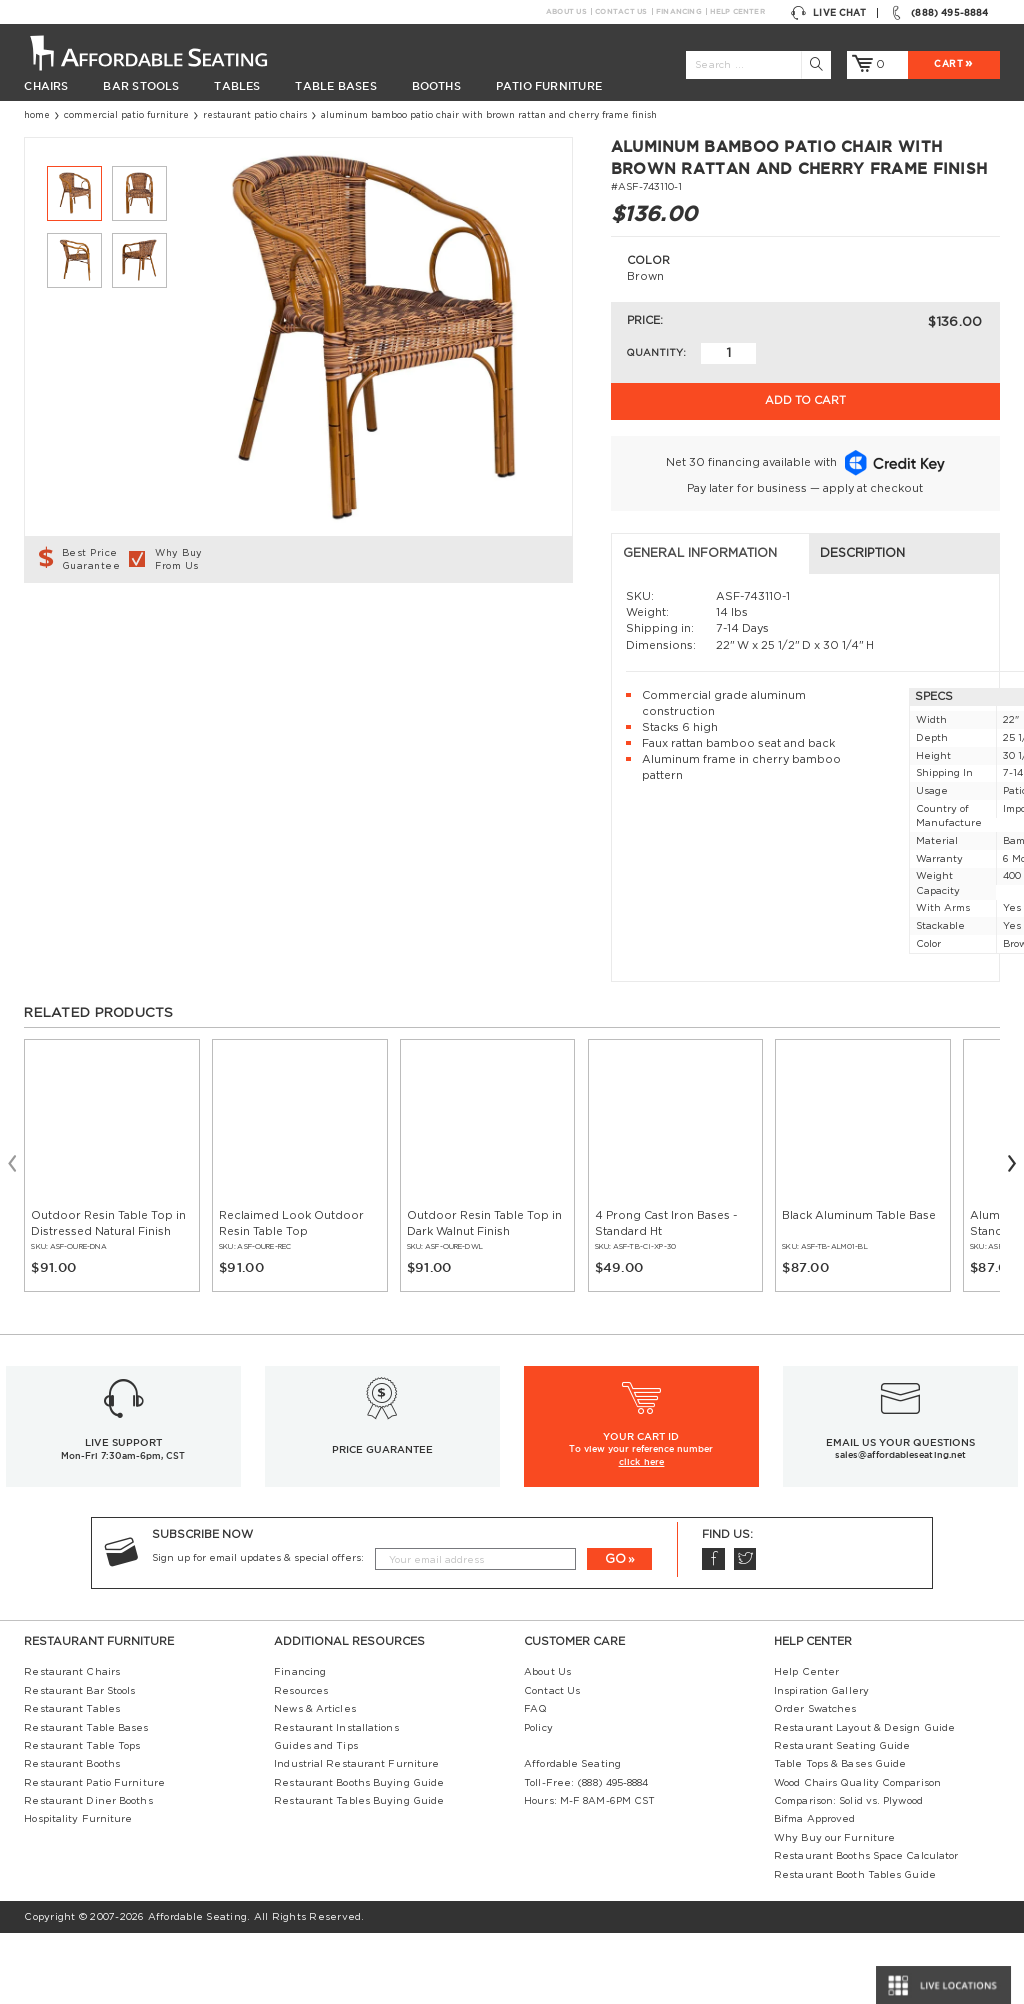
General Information (113, 625)
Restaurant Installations (336, 1799)
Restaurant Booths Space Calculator (866, 1928)
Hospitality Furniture (78, 1891)
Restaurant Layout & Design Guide (864, 1799)
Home (37, 115)
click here (642, 1533)
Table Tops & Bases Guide (840, 1836)
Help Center (737, 11)
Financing (678, 11)
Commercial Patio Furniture (126, 115)
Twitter (745, 1631)
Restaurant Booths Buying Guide (359, 1854)
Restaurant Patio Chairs (255, 115)
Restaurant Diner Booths (88, 1872)
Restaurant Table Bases (86, 1799)
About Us (566, 11)
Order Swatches (815, 1780)
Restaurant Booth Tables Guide (855, 1946)
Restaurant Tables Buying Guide (359, 1872)
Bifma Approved (814, 1891)
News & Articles (314, 1780)
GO (615, 1630)
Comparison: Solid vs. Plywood (848, 1872)
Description (357, 625)
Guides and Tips (315, 1817)
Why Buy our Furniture (834, 1909)
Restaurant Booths (72, 1836)
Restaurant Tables (72, 1780)
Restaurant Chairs (72, 1744)
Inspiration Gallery (821, 1762)
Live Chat (828, 13)
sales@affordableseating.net (900, 1527)
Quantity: (656, 353)
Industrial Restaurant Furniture (356, 1836)
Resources (301, 1762)
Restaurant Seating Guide (842, 1817)
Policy (538, 1799)
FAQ (535, 1780)
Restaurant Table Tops (82, 1817)
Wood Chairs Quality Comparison (857, 1854)
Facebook (713, 1631)
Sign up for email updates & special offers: (258, 1629)
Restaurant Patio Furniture (94, 1854)
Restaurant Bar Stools (79, 1762)
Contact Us (620, 11)
